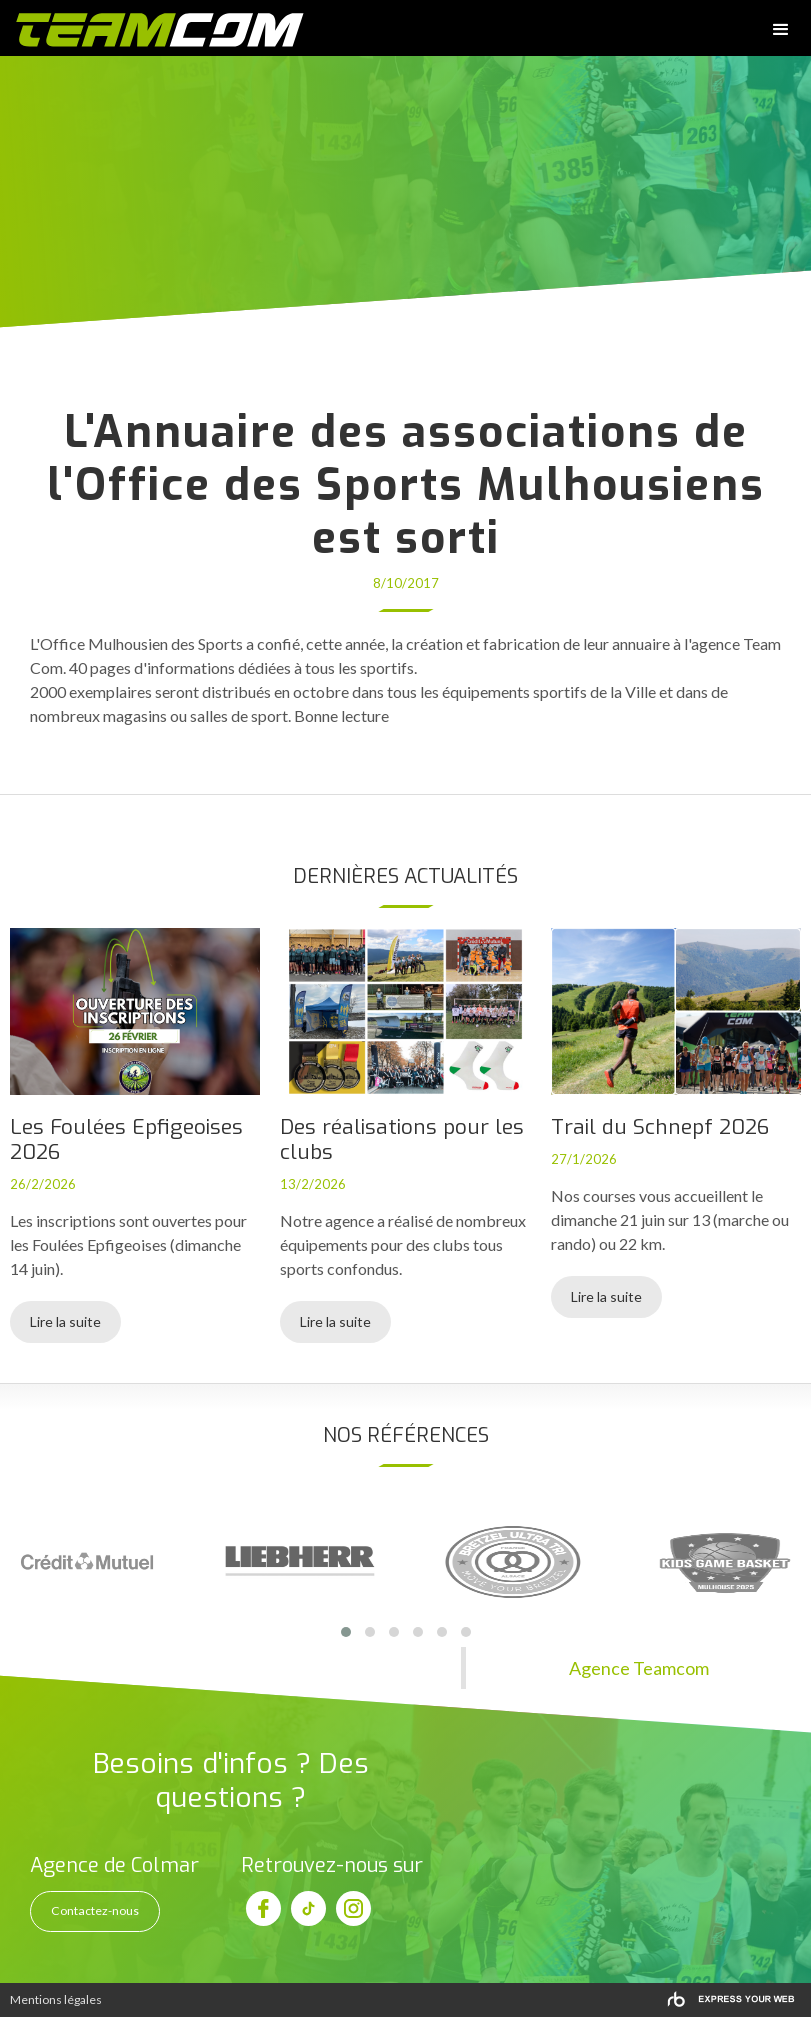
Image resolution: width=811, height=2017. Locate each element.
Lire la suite (65, 1321)
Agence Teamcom (639, 1668)
